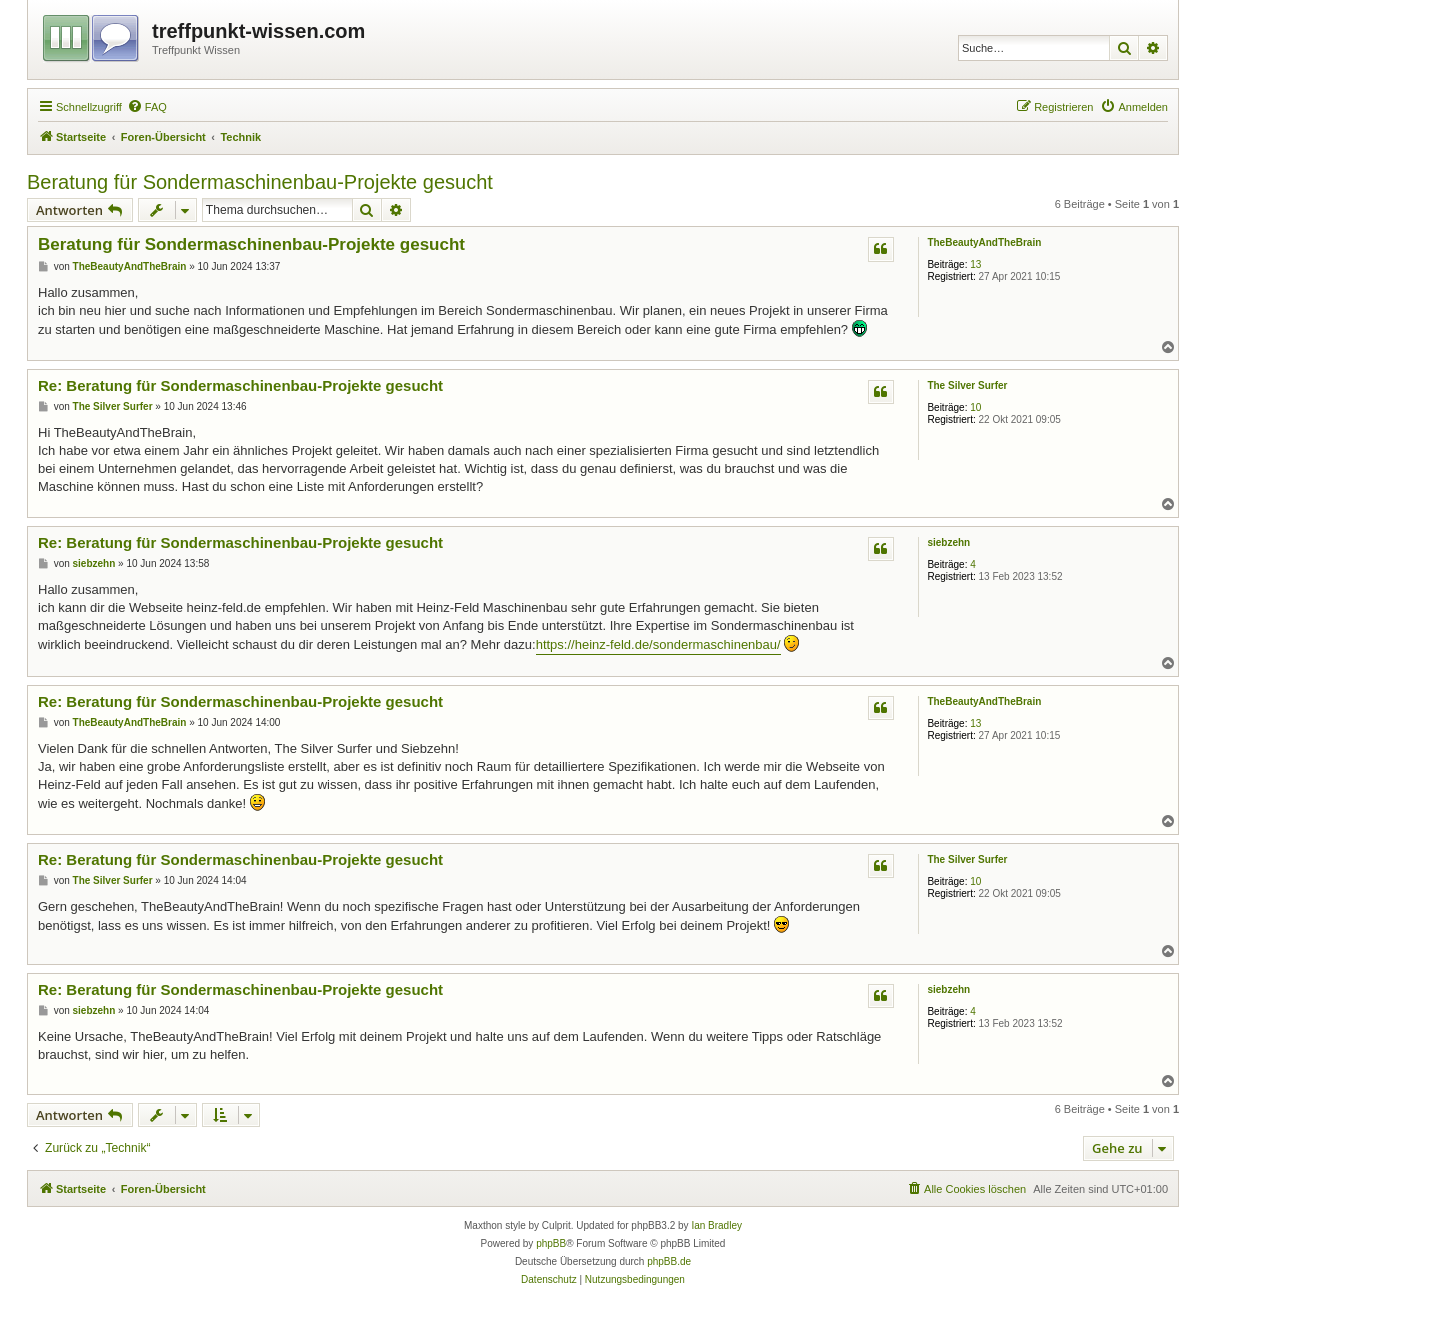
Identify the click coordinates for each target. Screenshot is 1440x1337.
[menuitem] (147, 107)
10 (975, 407)
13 (975, 264)
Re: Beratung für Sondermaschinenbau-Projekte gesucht (240, 385)
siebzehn (948, 542)
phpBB (551, 1243)
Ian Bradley (716, 1225)
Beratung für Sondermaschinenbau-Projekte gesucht (260, 182)
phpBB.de (669, 1261)
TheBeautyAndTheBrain (984, 242)
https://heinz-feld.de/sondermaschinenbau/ (658, 644)
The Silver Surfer (967, 385)
